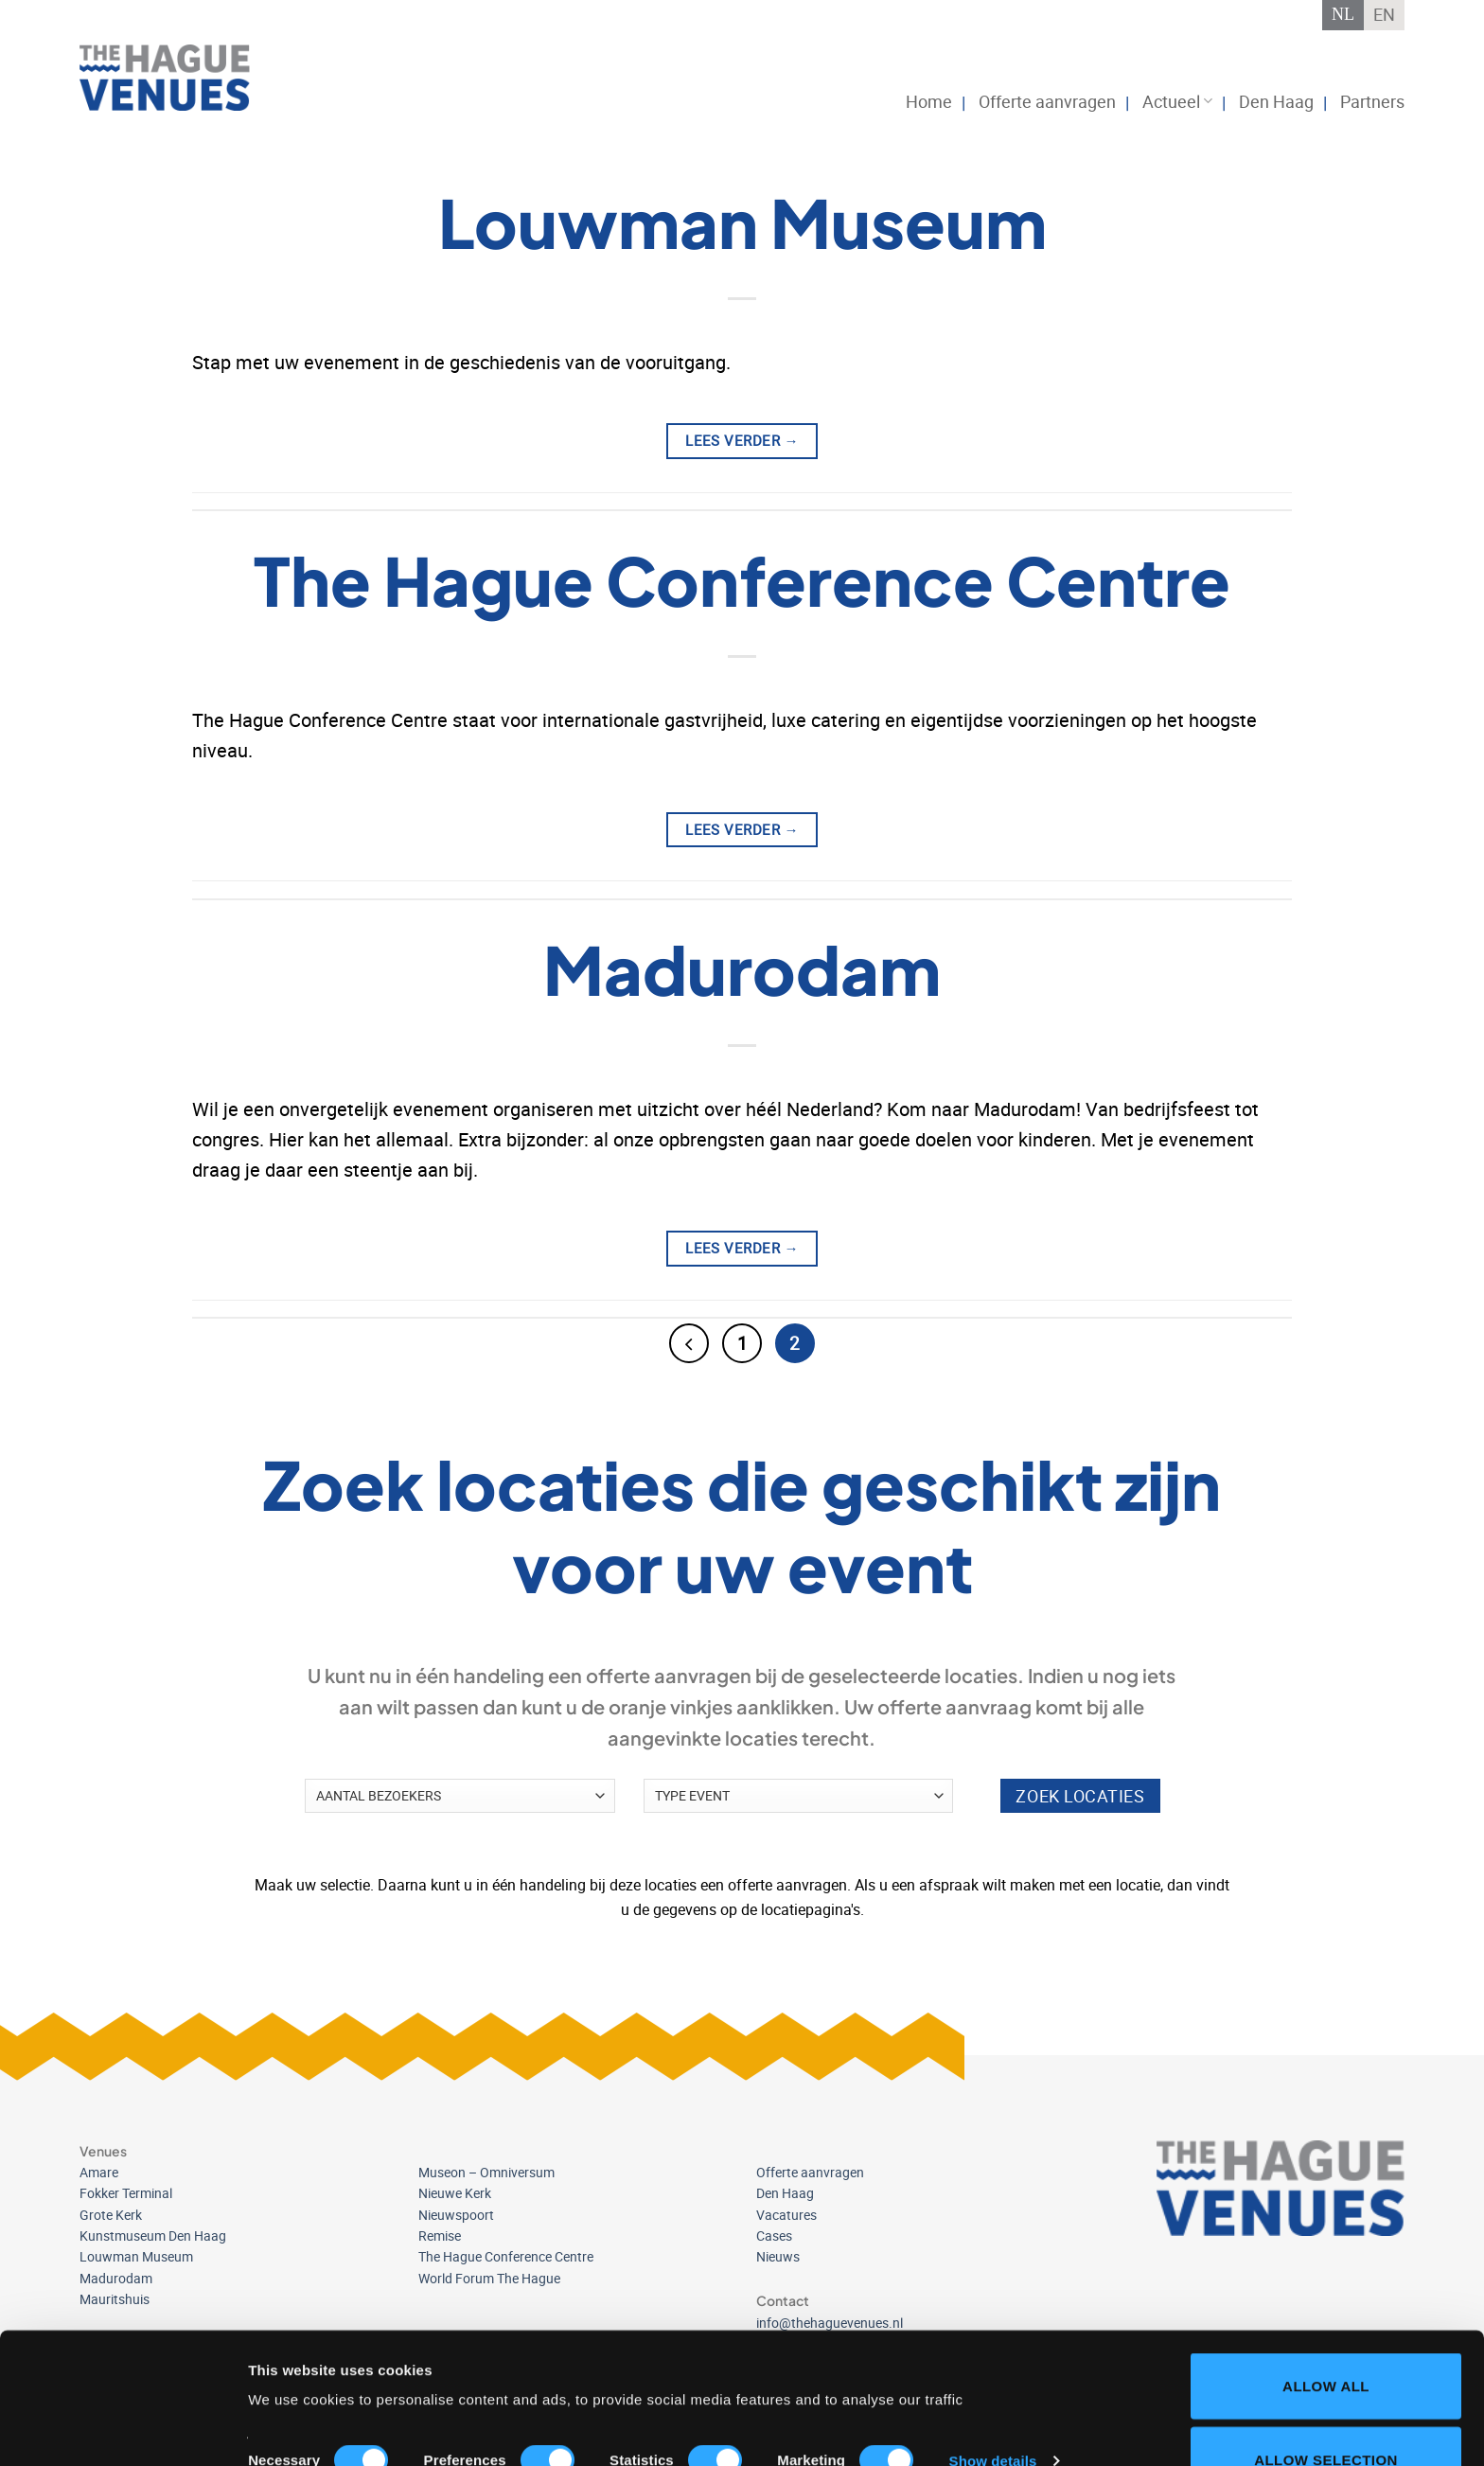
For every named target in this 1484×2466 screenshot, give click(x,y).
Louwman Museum (742, 222)
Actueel (1177, 101)
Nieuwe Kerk (454, 2193)
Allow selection (1326, 2337)
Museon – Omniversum (486, 2172)
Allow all (1325, 2263)
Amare (99, 2172)
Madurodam (742, 969)
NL (1343, 14)
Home (929, 101)
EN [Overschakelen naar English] (1384, 14)
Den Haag (1276, 101)
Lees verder (742, 440)
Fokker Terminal (126, 2193)
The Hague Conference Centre (742, 580)
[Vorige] (689, 1343)
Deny (1325, 2410)
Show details (993, 2338)
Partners (1372, 101)
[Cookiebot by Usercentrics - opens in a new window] (122, 2429)
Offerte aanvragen (1047, 101)
